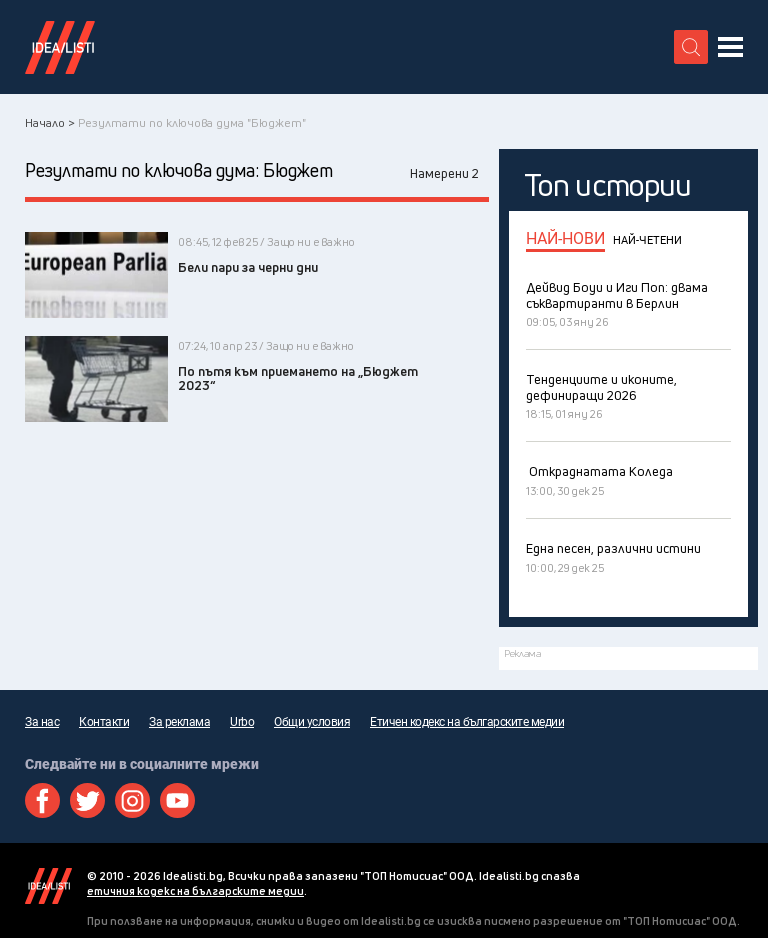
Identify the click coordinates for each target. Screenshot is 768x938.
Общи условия (312, 722)
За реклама (179, 722)
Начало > (50, 122)
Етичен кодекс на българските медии (467, 722)
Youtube (177, 800)
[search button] (691, 47)
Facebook (42, 800)
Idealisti (48, 886)
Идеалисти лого (60, 47)
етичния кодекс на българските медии (195, 890)
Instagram (132, 800)
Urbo (242, 722)
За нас (42, 722)
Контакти (104, 722)
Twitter (87, 800)
